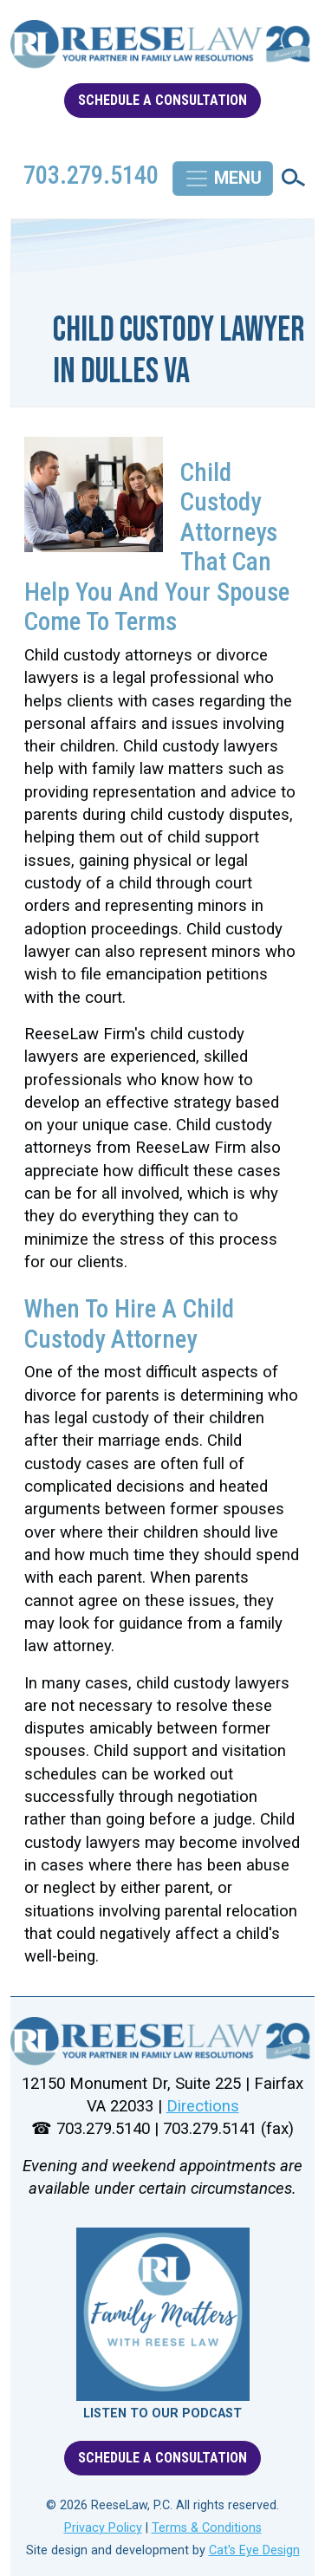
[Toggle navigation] (222, 178)
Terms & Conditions (207, 2528)
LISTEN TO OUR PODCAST (162, 2413)
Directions (202, 2106)
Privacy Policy (103, 2528)
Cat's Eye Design (254, 2550)
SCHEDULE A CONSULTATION (162, 100)
